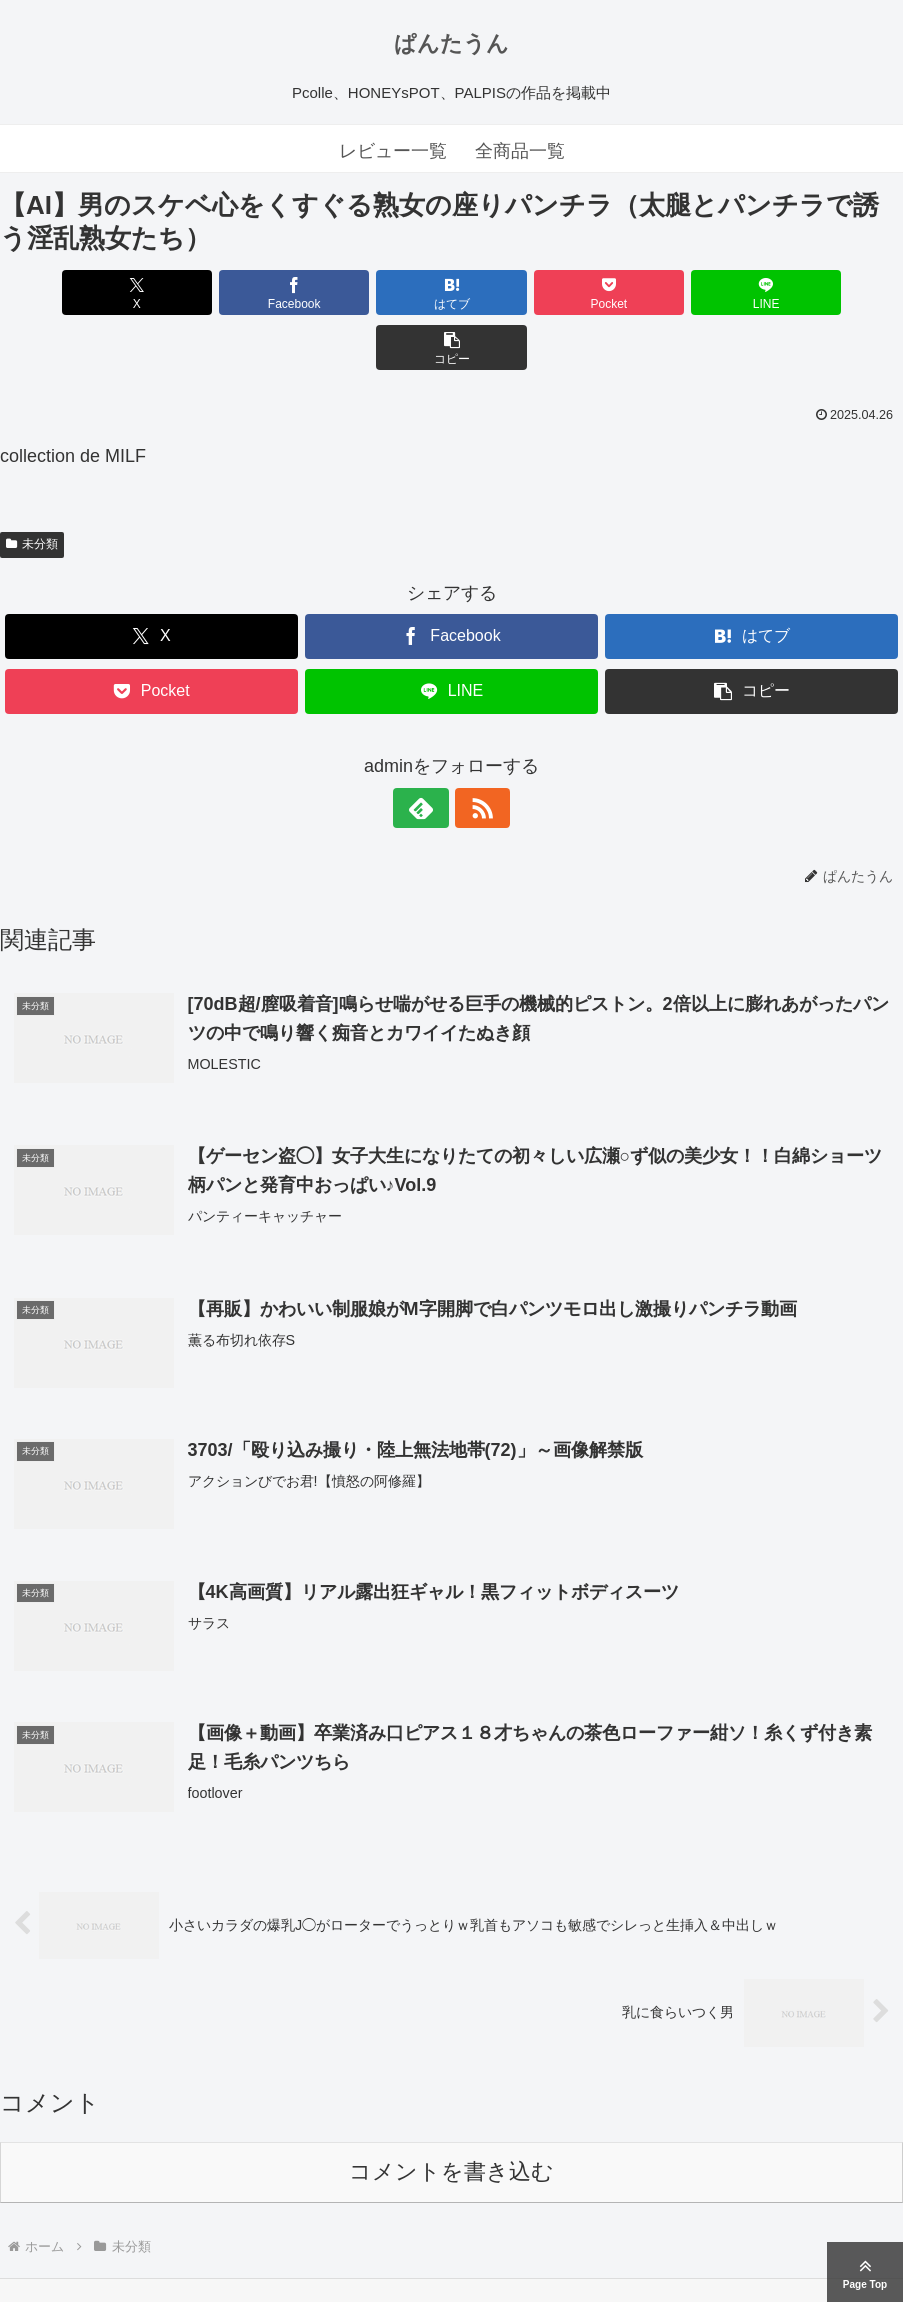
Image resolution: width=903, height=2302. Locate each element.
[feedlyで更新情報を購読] (429, 753)
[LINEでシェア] (679, 292)
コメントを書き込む (451, 2116)
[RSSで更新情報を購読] (475, 753)
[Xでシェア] (72, 292)
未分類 (32, 489)
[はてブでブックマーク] (375, 292)
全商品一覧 (520, 151)
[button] (830, 292)
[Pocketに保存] (527, 292)
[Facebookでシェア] (224, 292)
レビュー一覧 (393, 151)
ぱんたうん (451, 43)
